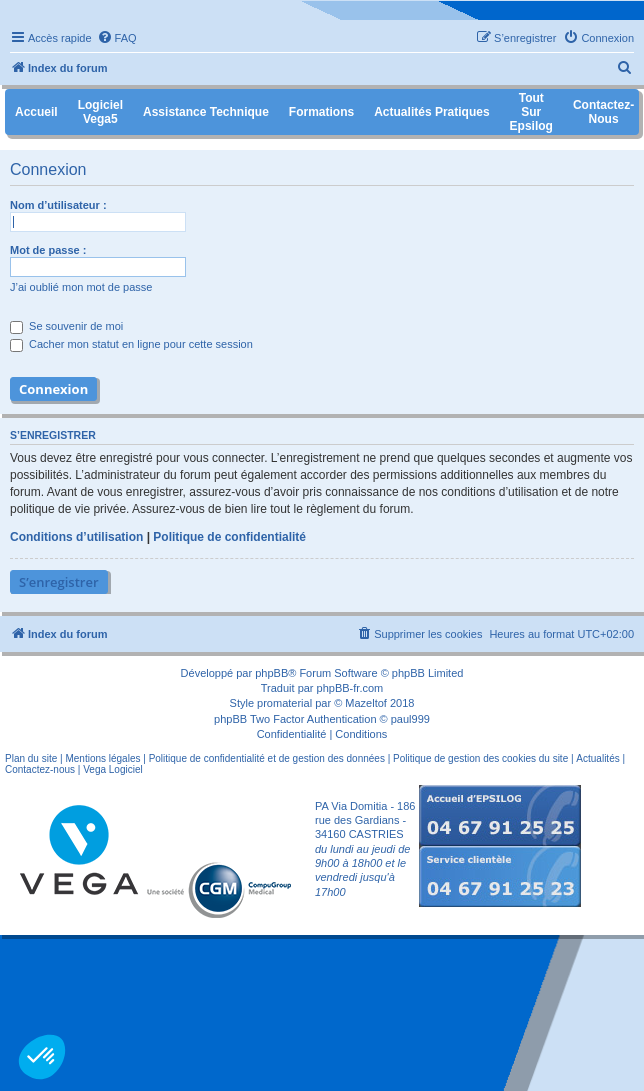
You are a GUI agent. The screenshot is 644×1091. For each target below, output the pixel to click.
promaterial (284, 703)
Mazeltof (366, 703)
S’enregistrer (59, 582)
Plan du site (31, 758)
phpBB (271, 673)
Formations (321, 112)
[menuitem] (117, 38)
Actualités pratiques (431, 112)
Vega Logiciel (113, 769)
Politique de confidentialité (229, 537)
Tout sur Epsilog (531, 112)
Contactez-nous (40, 769)
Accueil (36, 112)
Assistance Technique (206, 112)
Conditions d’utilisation (76, 537)
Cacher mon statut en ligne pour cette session (131, 344)
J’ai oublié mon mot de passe (81, 287)
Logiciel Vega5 (100, 112)
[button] (42, 1057)
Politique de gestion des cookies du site (480, 758)
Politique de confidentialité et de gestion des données (267, 758)
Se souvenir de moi (66, 326)
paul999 (410, 719)
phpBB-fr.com (350, 688)
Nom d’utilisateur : (58, 205)
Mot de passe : (48, 250)
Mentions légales (102, 758)
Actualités (597, 758)
